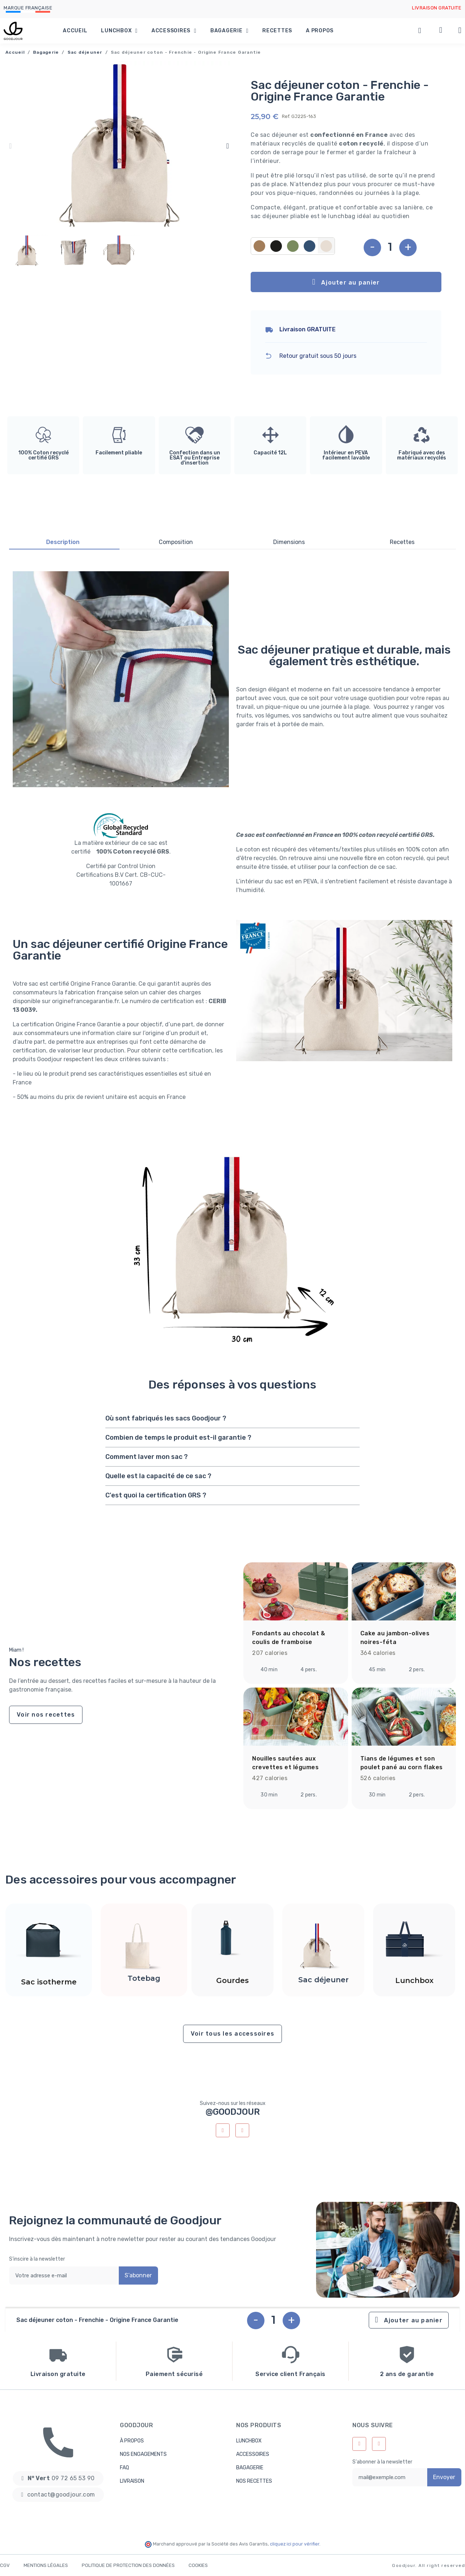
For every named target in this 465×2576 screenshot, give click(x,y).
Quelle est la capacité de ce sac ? (158, 1476)
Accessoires (174, 30)
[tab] (232, 1418)
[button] (10, 146)
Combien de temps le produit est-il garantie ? (178, 1438)
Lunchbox (119, 30)
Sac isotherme (49, 1982)
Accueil (75, 31)
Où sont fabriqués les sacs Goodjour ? (165, 1418)
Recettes (277, 31)
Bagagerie (229, 30)
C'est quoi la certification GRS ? (155, 1495)
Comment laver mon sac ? (146, 1457)
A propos (319, 31)
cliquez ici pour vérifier (294, 2544)
